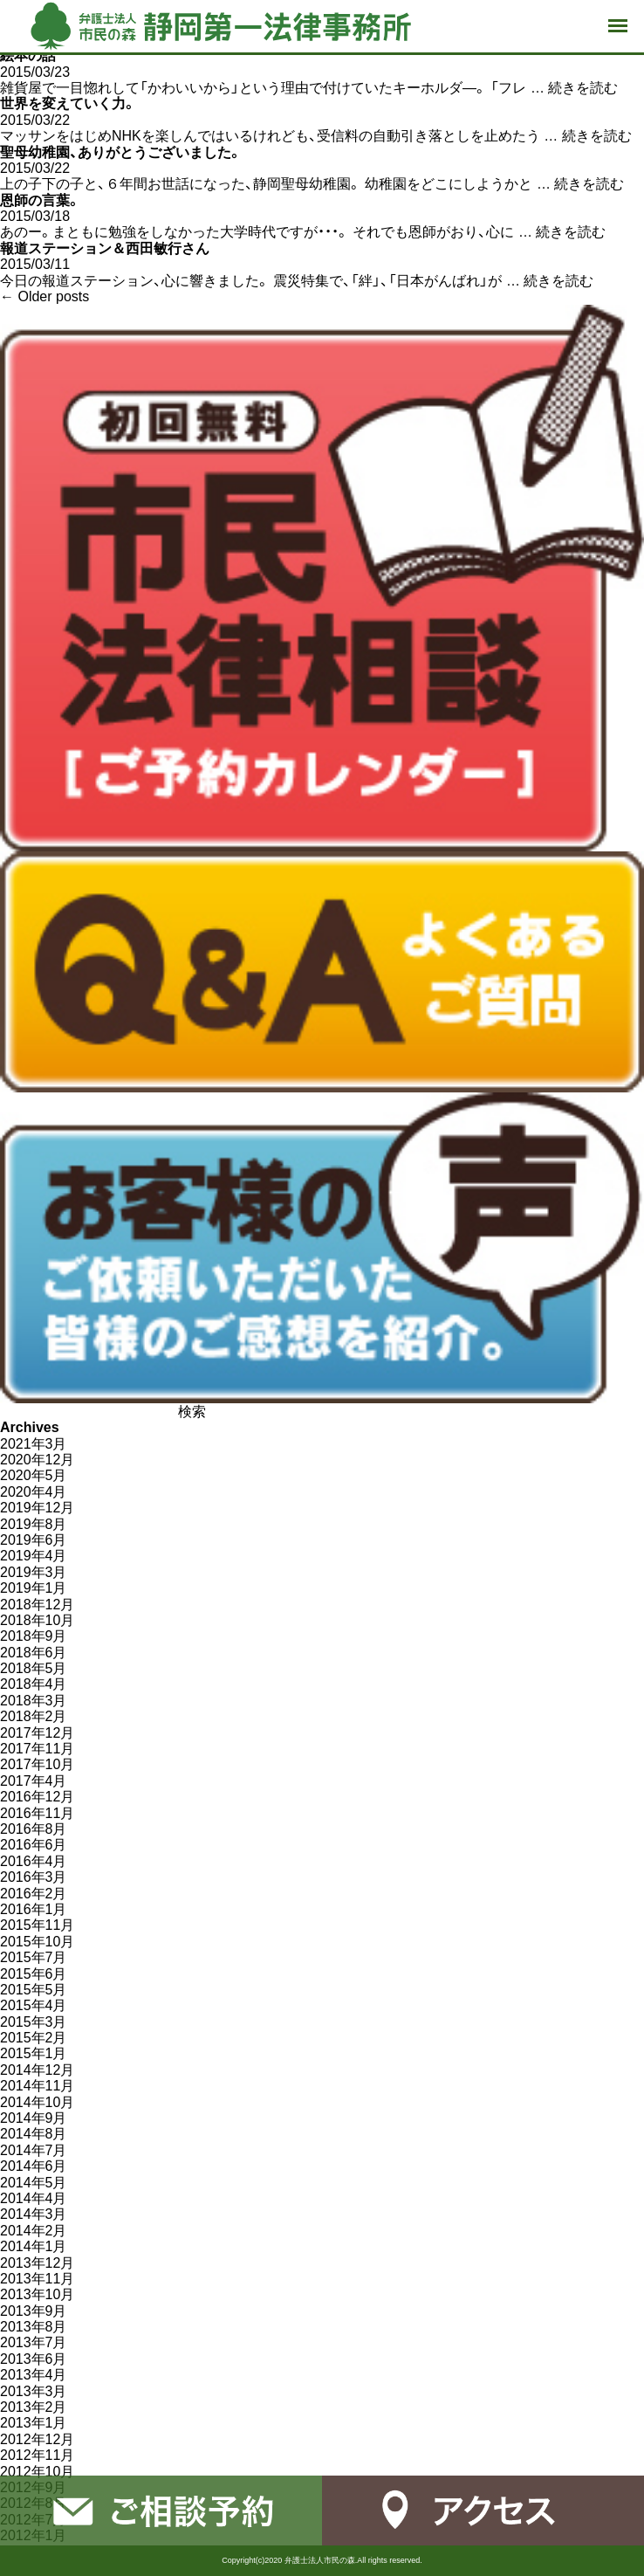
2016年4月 (33, 1861)
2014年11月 (37, 2085)
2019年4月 (33, 1555)
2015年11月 (37, 1925)
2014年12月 (37, 2070)
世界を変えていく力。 (68, 103)
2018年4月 (33, 1684)
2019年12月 (37, 1507)
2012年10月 (37, 2471)
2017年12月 (37, 1732)
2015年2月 (33, 2037)
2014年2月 (33, 2230)
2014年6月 (33, 2166)
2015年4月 (33, 2005)
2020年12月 (37, 1459)
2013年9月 (33, 2311)
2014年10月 (37, 2102)
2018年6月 (33, 1652)
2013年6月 (33, 2359)
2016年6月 (33, 1844)
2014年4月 (33, 2198)
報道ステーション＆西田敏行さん (104, 248)
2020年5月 (33, 1475)
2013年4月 (33, 2374)
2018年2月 (33, 1716)
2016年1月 (33, 1909)
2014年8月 (33, 2133)
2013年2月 (33, 2407)
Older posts (44, 296)
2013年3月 (33, 2391)
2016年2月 (33, 1893)
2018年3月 (33, 1700)
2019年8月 (33, 1524)
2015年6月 (33, 1973)
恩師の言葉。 (40, 200)
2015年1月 (33, 2053)
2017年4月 (33, 1781)
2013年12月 (37, 2263)
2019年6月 (33, 1540)
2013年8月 (33, 2326)
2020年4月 (33, 1491)
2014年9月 (33, 2118)
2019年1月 (33, 1588)
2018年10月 (37, 1620)
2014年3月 (33, 2214)
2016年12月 (37, 1796)
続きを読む (583, 87)
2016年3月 (33, 1877)
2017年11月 (37, 1748)
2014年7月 (33, 2150)
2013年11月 (37, 2278)
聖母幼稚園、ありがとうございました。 (121, 152)
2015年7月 (33, 1957)
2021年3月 (33, 1443)
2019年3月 (33, 1572)
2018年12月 (37, 1604)
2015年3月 (33, 2022)
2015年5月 (33, 1989)
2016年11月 (37, 1813)
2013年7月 (33, 2342)
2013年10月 (37, 2294)
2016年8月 (33, 1829)
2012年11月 (37, 2455)
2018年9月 (33, 1636)
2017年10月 (37, 1764)
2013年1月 (33, 2422)
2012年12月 (37, 2439)
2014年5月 (33, 2182)
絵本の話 (28, 55)
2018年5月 (33, 1668)
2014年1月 (33, 2246)
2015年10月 (37, 1941)
